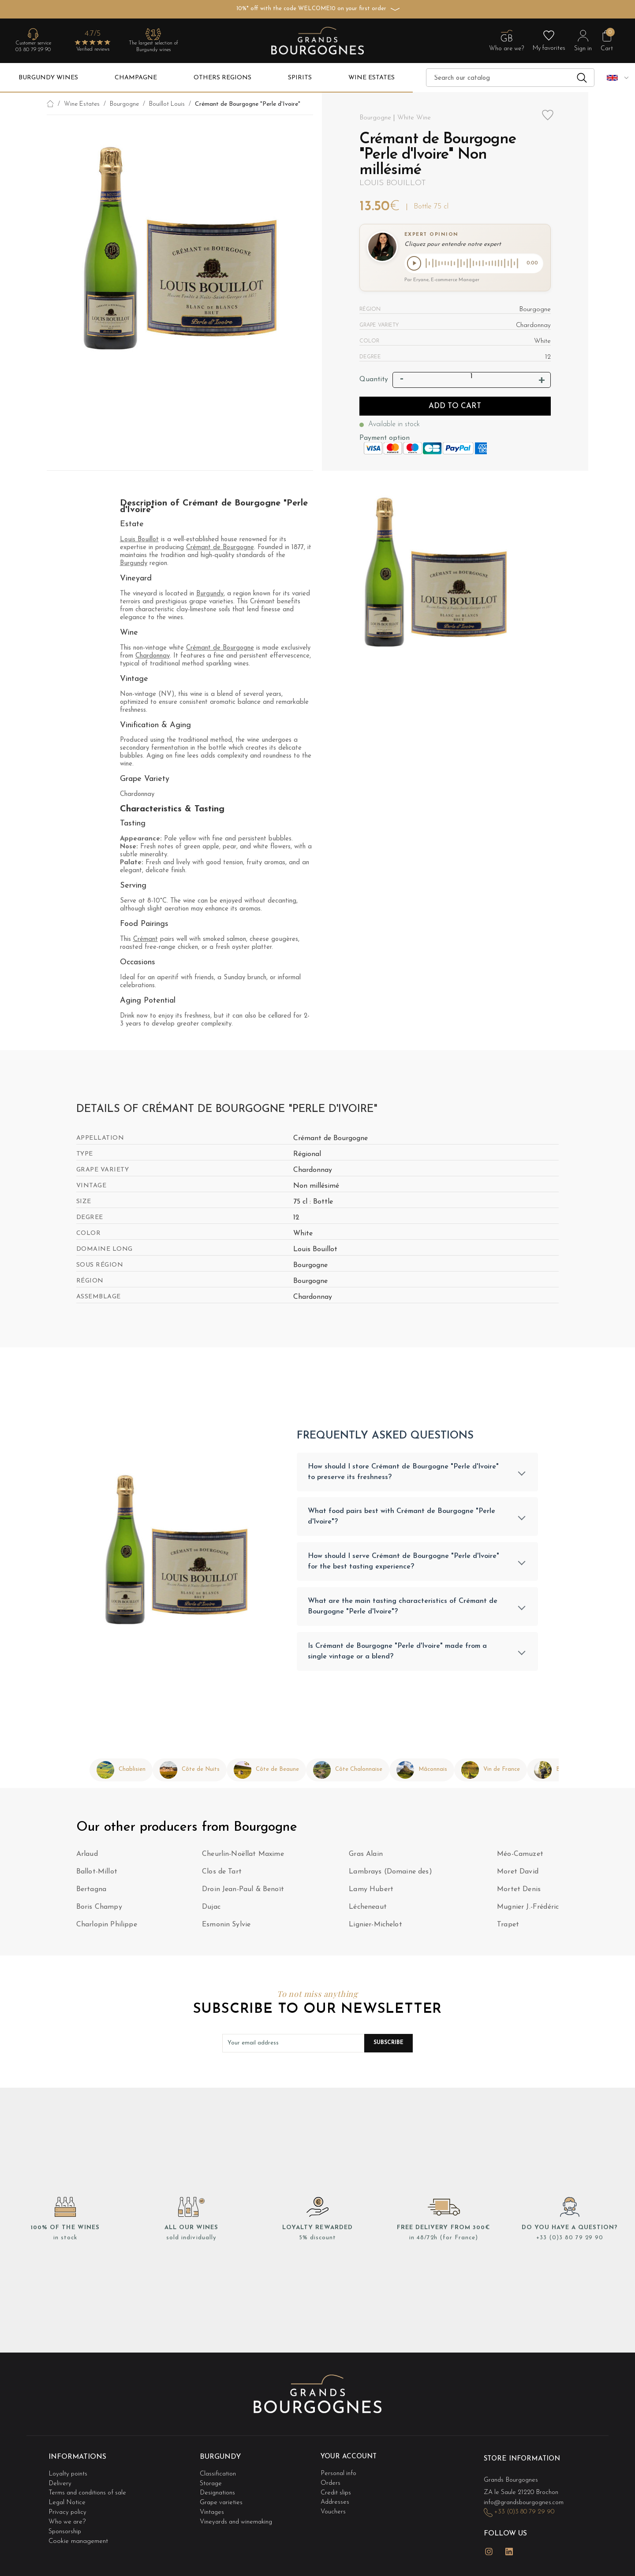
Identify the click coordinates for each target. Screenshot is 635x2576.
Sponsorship (66, 2528)
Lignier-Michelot (375, 1928)
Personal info (339, 2475)
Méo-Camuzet (520, 1858)
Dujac (211, 1910)
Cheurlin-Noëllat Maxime (243, 1858)
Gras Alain (366, 1858)
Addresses (336, 2502)
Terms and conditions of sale (90, 2493)
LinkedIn (509, 2549)
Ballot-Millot (96, 1875)
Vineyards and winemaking (238, 2519)
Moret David (517, 1875)
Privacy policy (68, 2510)
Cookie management (78, 2537)
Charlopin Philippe (106, 1928)
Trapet (508, 1928)
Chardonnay (152, 657)
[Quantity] (472, 378)
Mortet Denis (519, 1893)
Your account (350, 2460)
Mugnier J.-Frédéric (528, 1910)
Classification (218, 2475)
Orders (331, 2484)
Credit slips (336, 2493)
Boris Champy (99, 1910)
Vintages (212, 2510)
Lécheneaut (368, 1910)
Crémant (145, 940)
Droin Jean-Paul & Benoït (243, 1893)
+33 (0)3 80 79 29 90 (569, 2241)
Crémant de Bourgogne (220, 549)
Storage (211, 2484)
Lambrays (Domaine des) (390, 1875)
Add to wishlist (547, 120)
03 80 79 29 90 (33, 49)
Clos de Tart (222, 1875)
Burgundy (133, 564)
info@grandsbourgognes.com (526, 2503)
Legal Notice (68, 2502)
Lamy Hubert (371, 1893)
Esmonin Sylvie (226, 1928)
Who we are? (68, 2519)
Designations (218, 2493)
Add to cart (455, 407)
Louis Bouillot (392, 183)
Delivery (60, 2484)
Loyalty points (69, 2475)
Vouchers (333, 2510)
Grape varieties (222, 2502)
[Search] (510, 77)
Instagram (489, 2549)
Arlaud (87, 1858)
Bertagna (91, 1893)
